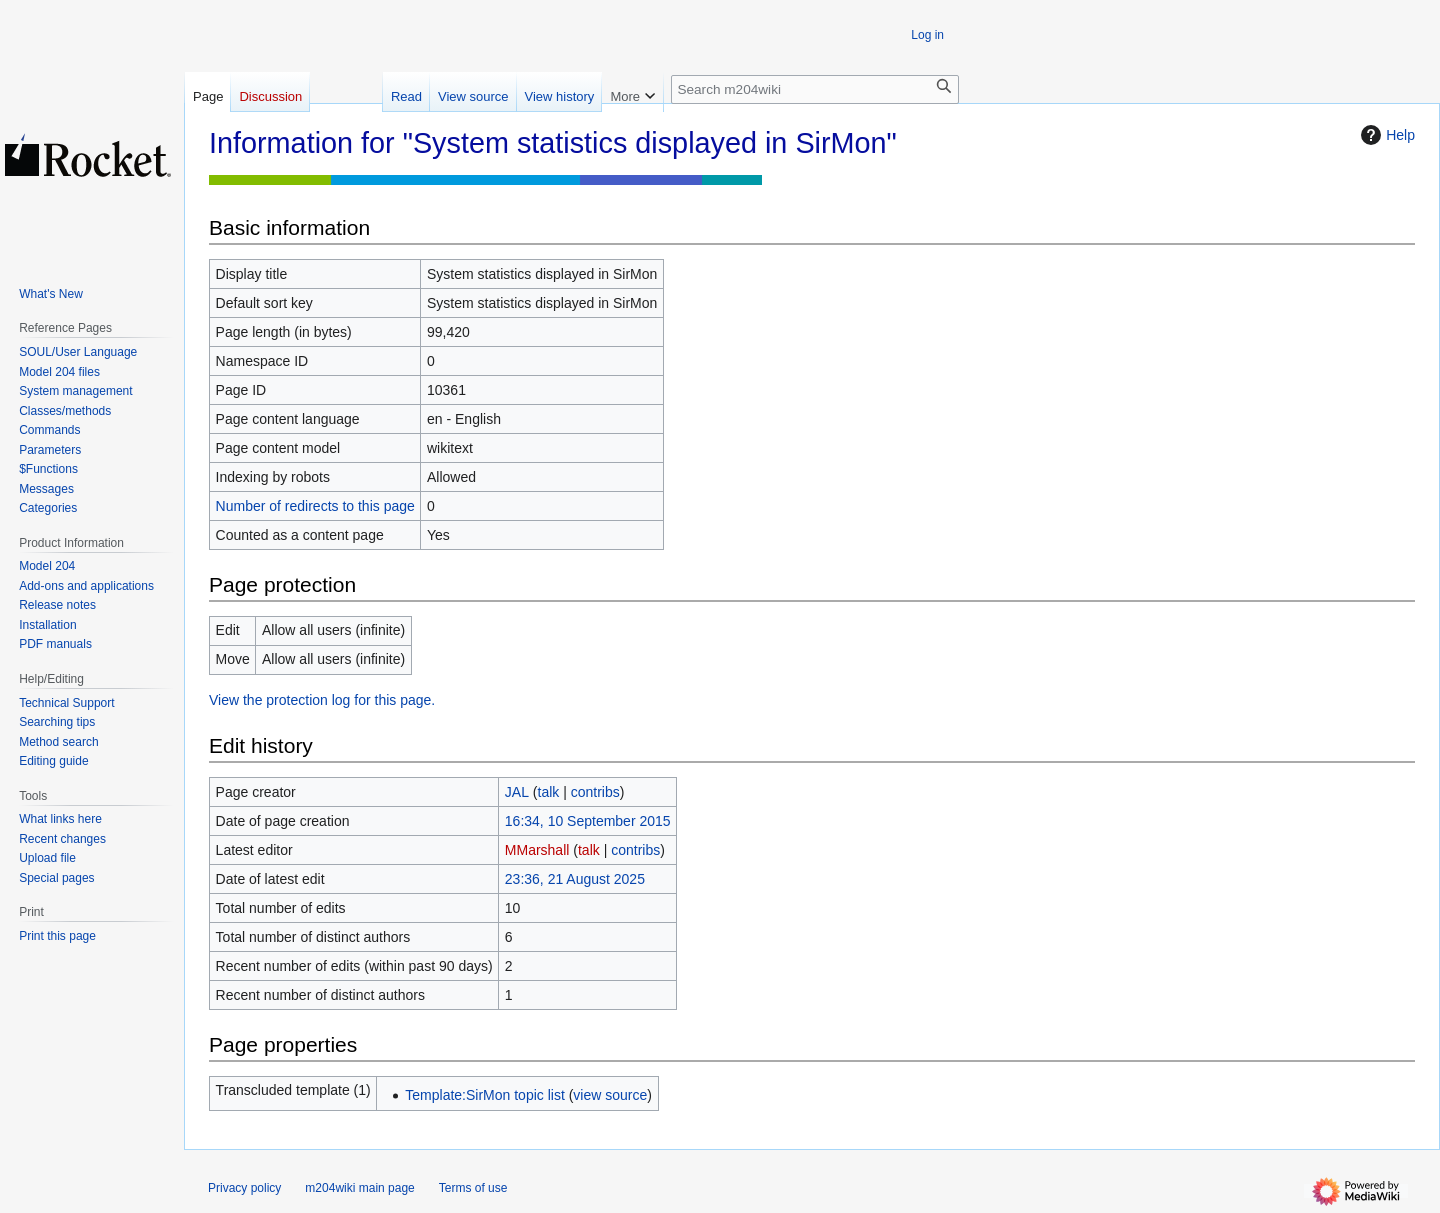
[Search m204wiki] (815, 89)
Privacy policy (244, 1188)
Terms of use (473, 1188)
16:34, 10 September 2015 (588, 821)
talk (549, 792)
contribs (595, 792)
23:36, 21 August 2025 (575, 879)
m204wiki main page (359, 1188)
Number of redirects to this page (315, 506)
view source (610, 1095)
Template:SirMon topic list (485, 1095)
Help (1385, 135)
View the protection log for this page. (322, 700)
